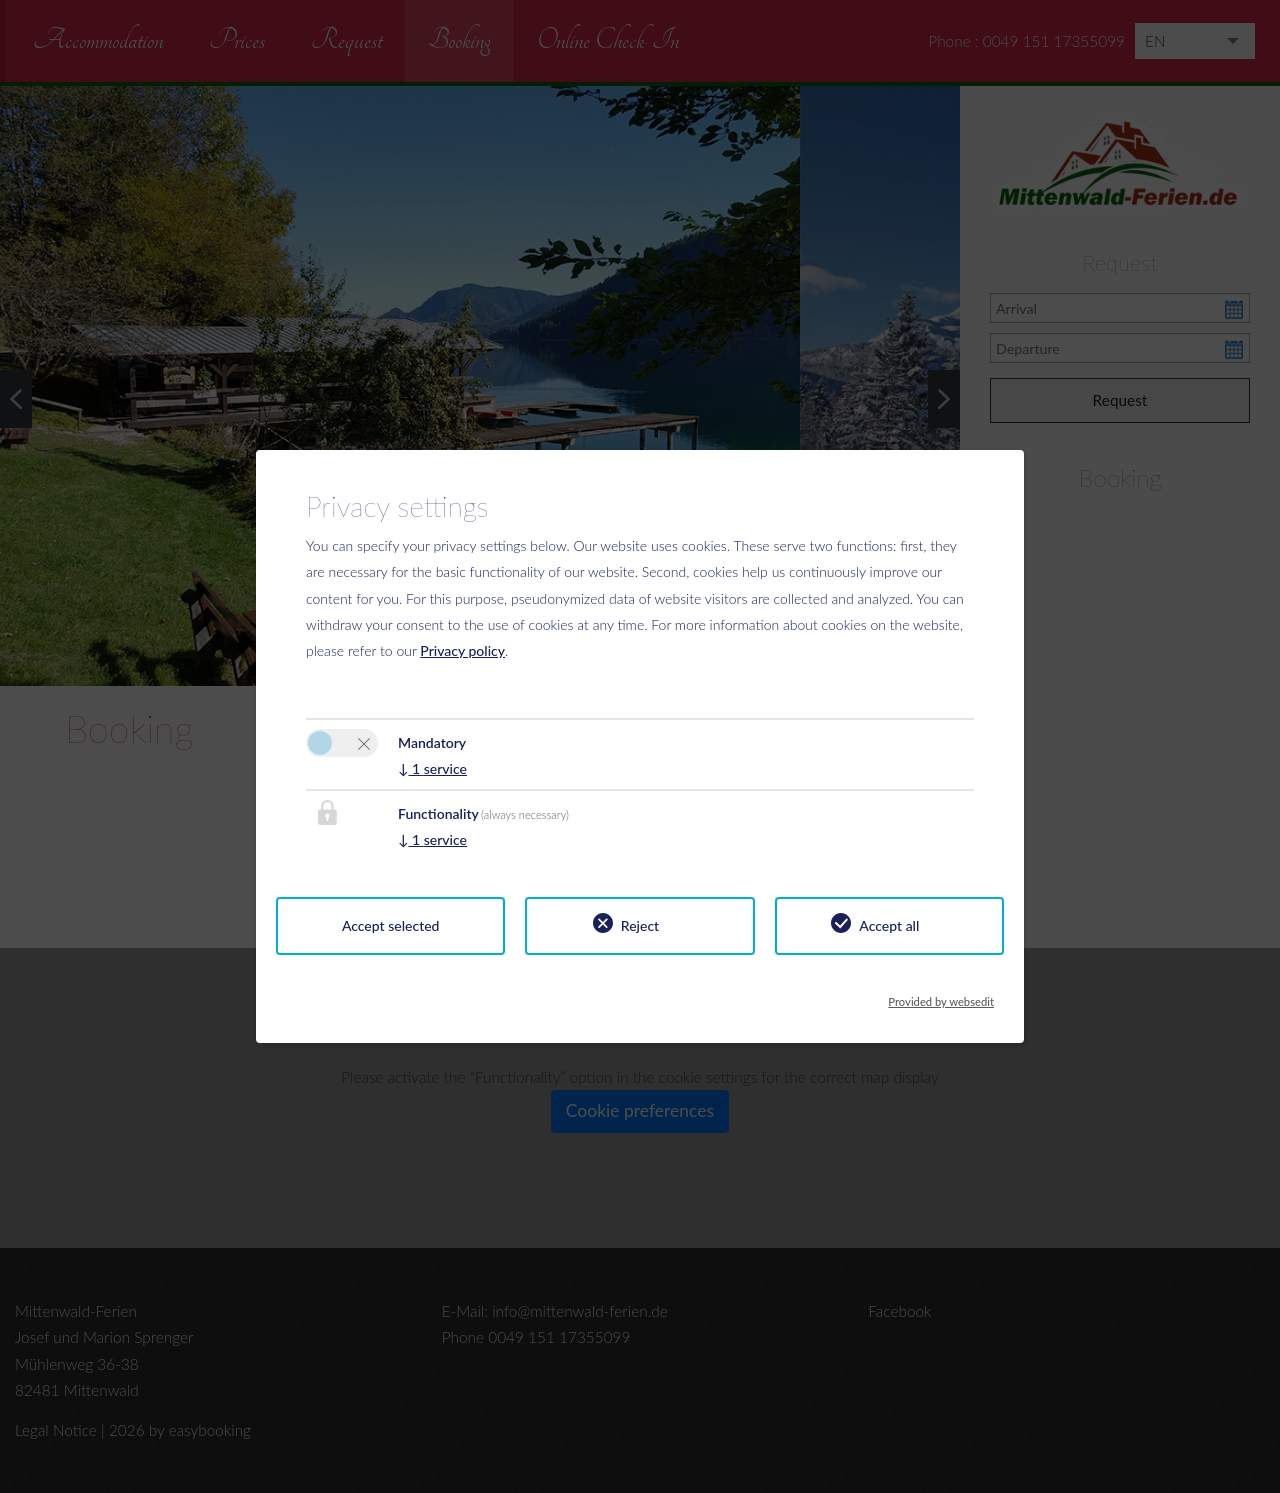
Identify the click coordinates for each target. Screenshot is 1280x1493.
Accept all (889, 925)
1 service (432, 768)
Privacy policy (462, 650)
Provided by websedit (941, 996)
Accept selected (391, 925)
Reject (640, 925)
